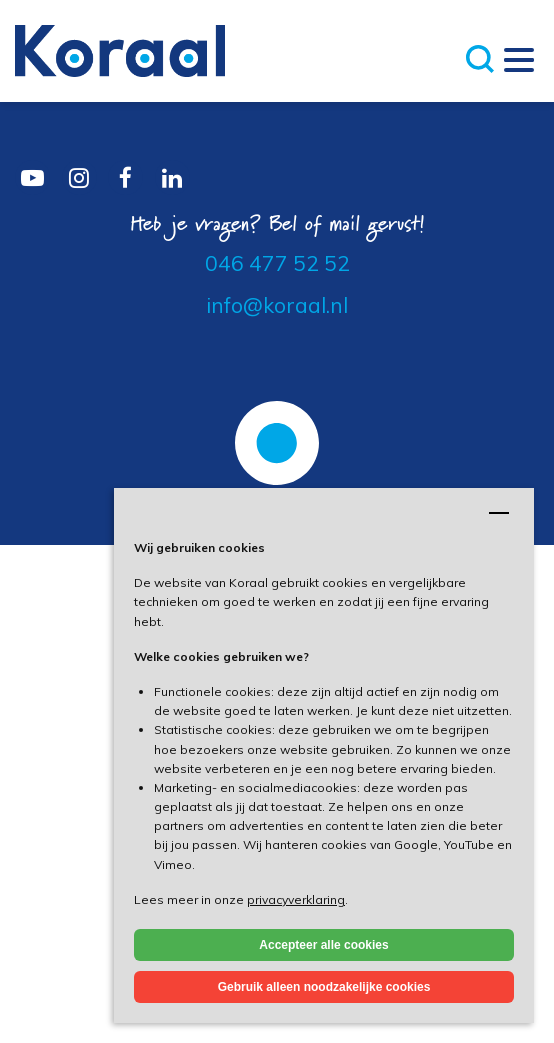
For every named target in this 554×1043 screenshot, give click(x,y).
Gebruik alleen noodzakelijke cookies (324, 987)
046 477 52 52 (277, 263)
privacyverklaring (296, 899)
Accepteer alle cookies (323, 945)
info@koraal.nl (277, 305)
